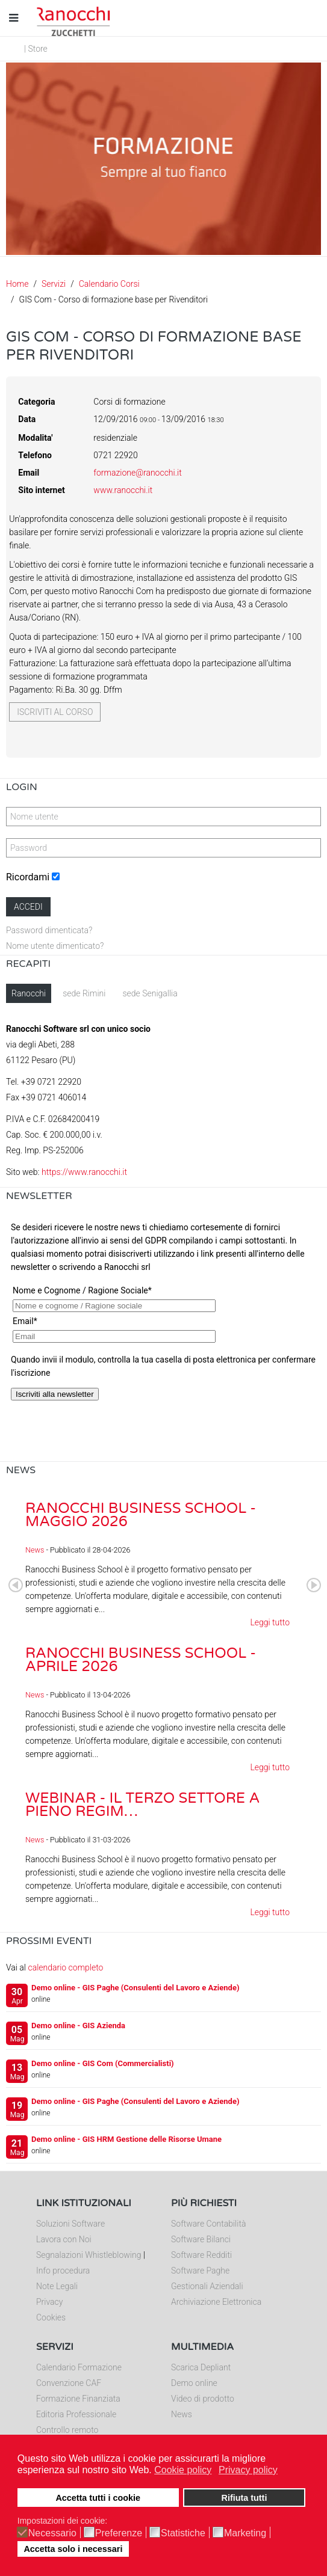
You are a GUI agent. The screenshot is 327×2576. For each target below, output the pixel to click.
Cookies (51, 2317)
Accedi (28, 907)
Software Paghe (200, 2270)
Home (17, 284)
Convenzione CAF (68, 2383)
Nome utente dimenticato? (55, 946)
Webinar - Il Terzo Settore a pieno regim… (142, 1804)
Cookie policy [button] (182, 2470)
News (34, 1549)
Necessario (52, 2533)
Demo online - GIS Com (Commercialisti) (102, 2063)
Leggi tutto (270, 1622)
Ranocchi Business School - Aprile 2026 (140, 1660)
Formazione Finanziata (78, 2398)
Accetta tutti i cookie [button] (97, 2498)
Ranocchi (28, 993)
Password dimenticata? (49, 930)
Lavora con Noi (64, 2239)
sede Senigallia (149, 993)
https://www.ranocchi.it (84, 1172)
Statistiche (183, 2533)
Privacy (49, 2302)
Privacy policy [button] (248, 2470)
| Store (36, 49)
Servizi (54, 284)
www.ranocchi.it (122, 490)
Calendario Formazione (79, 2367)
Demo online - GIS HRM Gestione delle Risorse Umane (126, 2139)
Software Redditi (201, 2255)
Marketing (245, 2533)
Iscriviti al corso (55, 712)
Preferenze (118, 2533)
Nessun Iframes (163, 1336)
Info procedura (63, 2270)
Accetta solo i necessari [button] (72, 2549)
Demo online (194, 2383)
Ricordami (27, 877)
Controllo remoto (67, 2430)
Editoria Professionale (76, 2414)
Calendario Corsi (109, 284)
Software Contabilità (208, 2223)
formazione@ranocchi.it (137, 472)
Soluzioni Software (70, 2223)
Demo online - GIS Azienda (78, 2025)
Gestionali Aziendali (207, 2286)
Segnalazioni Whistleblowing (88, 2255)
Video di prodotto (202, 2398)
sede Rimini (84, 993)
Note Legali (57, 2286)
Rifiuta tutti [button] (244, 2498)
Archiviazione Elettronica (216, 2302)
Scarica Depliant (201, 2367)
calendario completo (65, 1967)
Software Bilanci (201, 2239)
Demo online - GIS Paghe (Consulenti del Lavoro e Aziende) (135, 1987)
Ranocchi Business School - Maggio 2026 (140, 1515)
